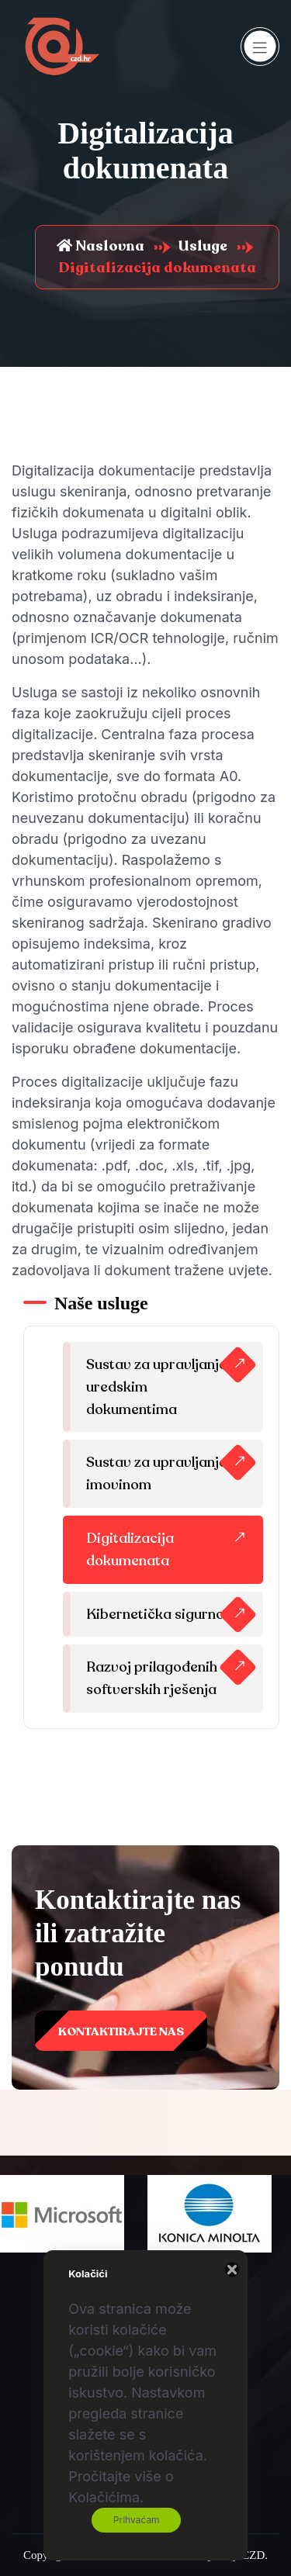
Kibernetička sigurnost (161, 1614)
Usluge (202, 246)
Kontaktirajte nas (121, 2031)
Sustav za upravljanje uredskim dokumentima (156, 1387)
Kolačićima (104, 2497)
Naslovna (100, 246)
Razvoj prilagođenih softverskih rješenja (151, 1678)
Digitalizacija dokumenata (130, 1549)
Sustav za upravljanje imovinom (156, 1473)
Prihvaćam (136, 2520)
